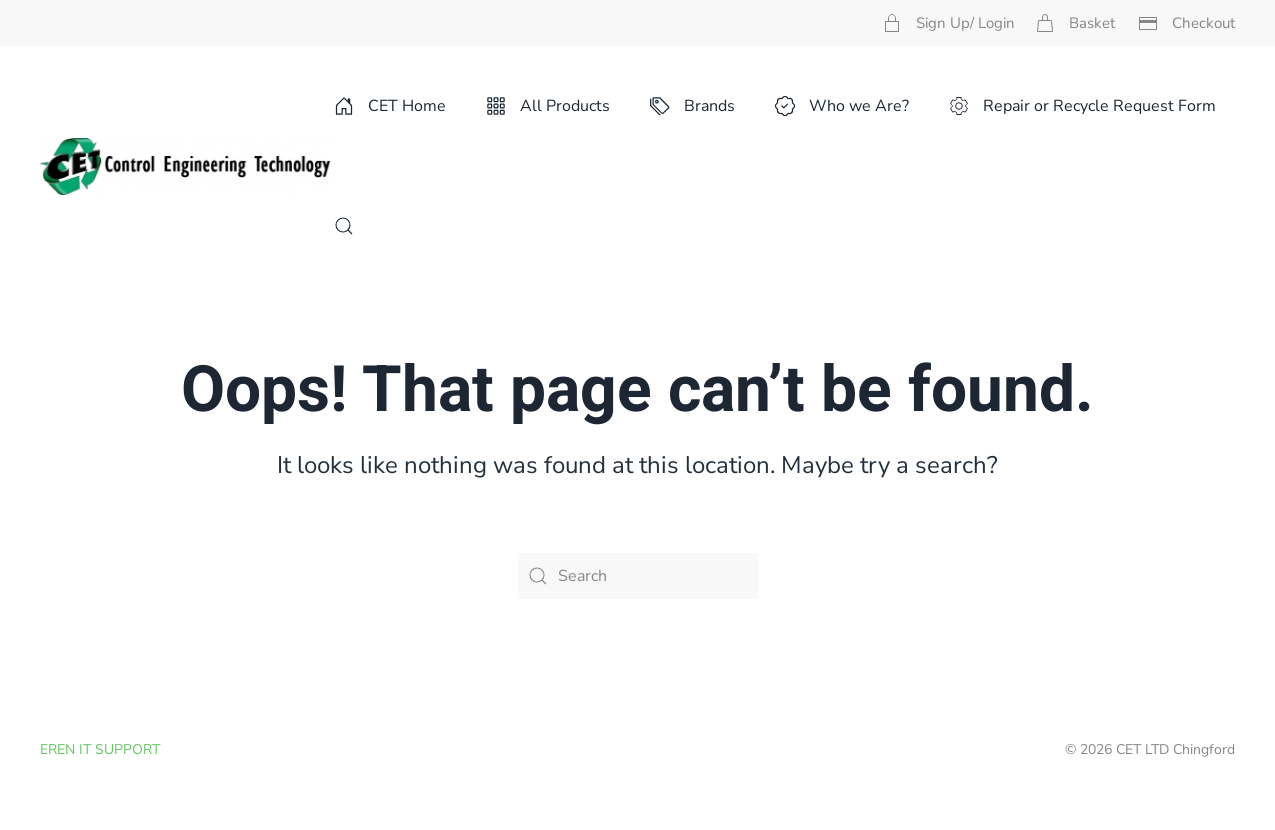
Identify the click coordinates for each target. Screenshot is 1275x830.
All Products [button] (548, 106)
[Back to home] (187, 166)
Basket (1075, 23)
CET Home (390, 106)
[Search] (638, 576)
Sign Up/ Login (948, 23)
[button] (344, 226)
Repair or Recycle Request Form (1082, 106)
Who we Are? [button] (842, 106)
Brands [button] (692, 106)
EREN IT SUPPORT (100, 749)
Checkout (1186, 23)
